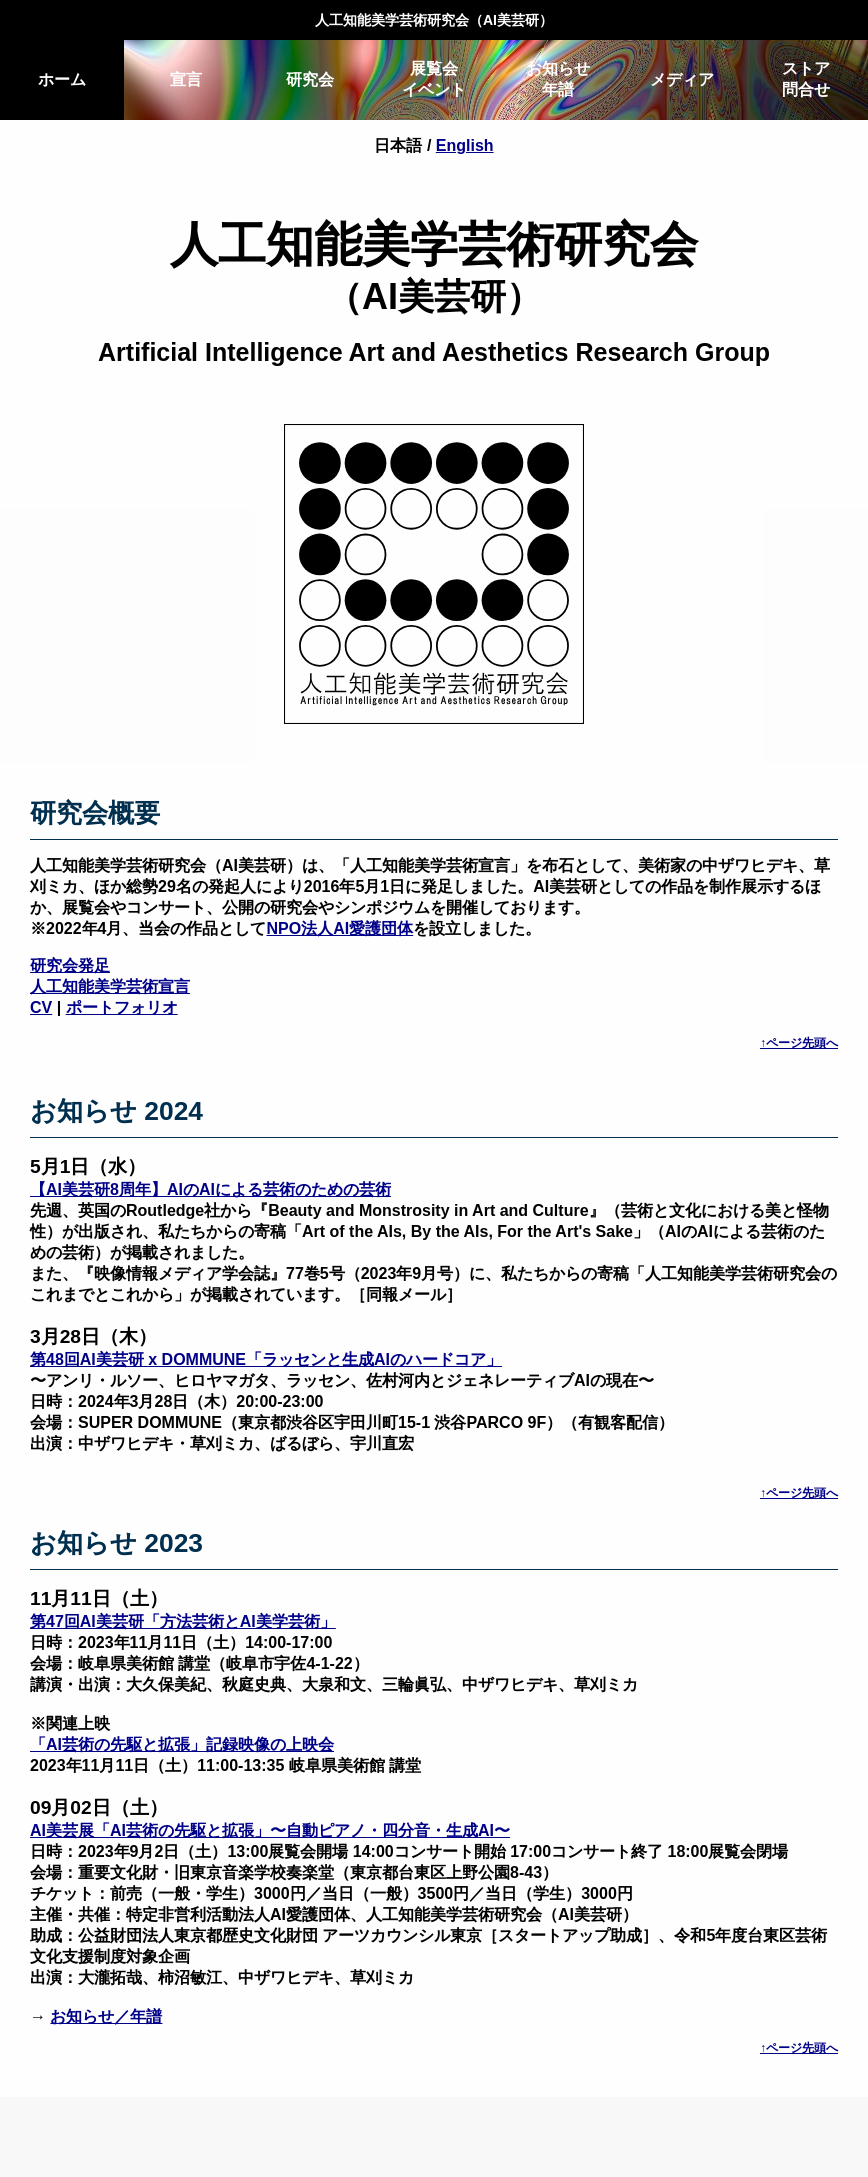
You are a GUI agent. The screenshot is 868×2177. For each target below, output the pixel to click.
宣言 (186, 79)
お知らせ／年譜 (106, 2016)
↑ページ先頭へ (799, 1043)
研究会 (310, 79)
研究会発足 (70, 965)
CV (41, 1007)
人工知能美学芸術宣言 (110, 986)
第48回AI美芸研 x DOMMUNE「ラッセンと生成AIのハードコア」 (266, 1359)
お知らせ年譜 (558, 79)
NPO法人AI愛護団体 (340, 928)
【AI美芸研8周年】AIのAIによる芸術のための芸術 (210, 1189)
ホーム (62, 79)
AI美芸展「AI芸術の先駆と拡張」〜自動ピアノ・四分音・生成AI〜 (270, 1830)
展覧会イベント (434, 79)
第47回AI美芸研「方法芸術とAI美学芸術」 (183, 1621)
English (465, 145)
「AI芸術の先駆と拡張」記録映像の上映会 (182, 1744)
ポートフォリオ (122, 1007)
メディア (682, 79)
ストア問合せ (806, 79)
